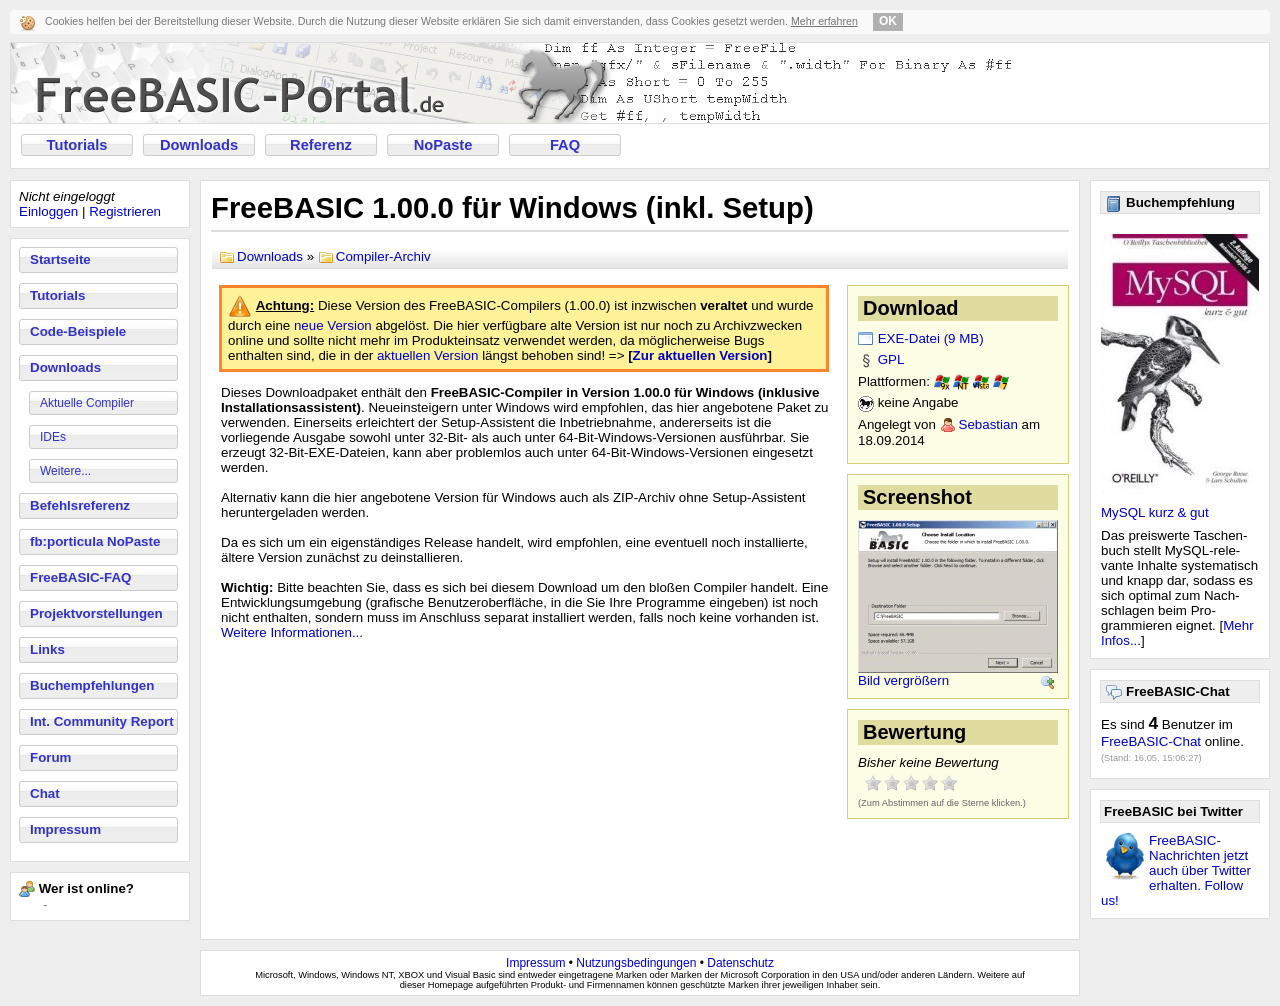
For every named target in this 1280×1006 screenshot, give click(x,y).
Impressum (65, 829)
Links (47, 649)
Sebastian (988, 424)
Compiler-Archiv (383, 256)
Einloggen (48, 211)
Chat (45, 793)
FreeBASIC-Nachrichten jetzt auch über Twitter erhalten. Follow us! (1176, 870)
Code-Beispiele (78, 331)
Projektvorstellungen (96, 613)
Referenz (321, 145)
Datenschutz (740, 963)
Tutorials (77, 145)
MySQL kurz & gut (1155, 512)
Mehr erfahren (824, 21)
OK (888, 21)
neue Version (333, 325)
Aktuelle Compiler (87, 403)
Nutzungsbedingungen (636, 963)
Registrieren (125, 211)
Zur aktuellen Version (700, 355)
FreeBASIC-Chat (1151, 741)
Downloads (199, 145)
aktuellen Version (428, 355)
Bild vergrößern (903, 680)
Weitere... (65, 471)
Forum (50, 757)
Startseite (60, 259)
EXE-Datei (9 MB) (931, 338)
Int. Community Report (102, 721)
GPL (891, 359)
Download (911, 308)
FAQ (565, 145)
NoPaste (443, 145)
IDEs (53, 437)
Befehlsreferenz (80, 505)
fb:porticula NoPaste (95, 541)
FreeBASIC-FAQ (80, 577)
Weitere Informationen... (292, 632)
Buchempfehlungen (92, 685)
